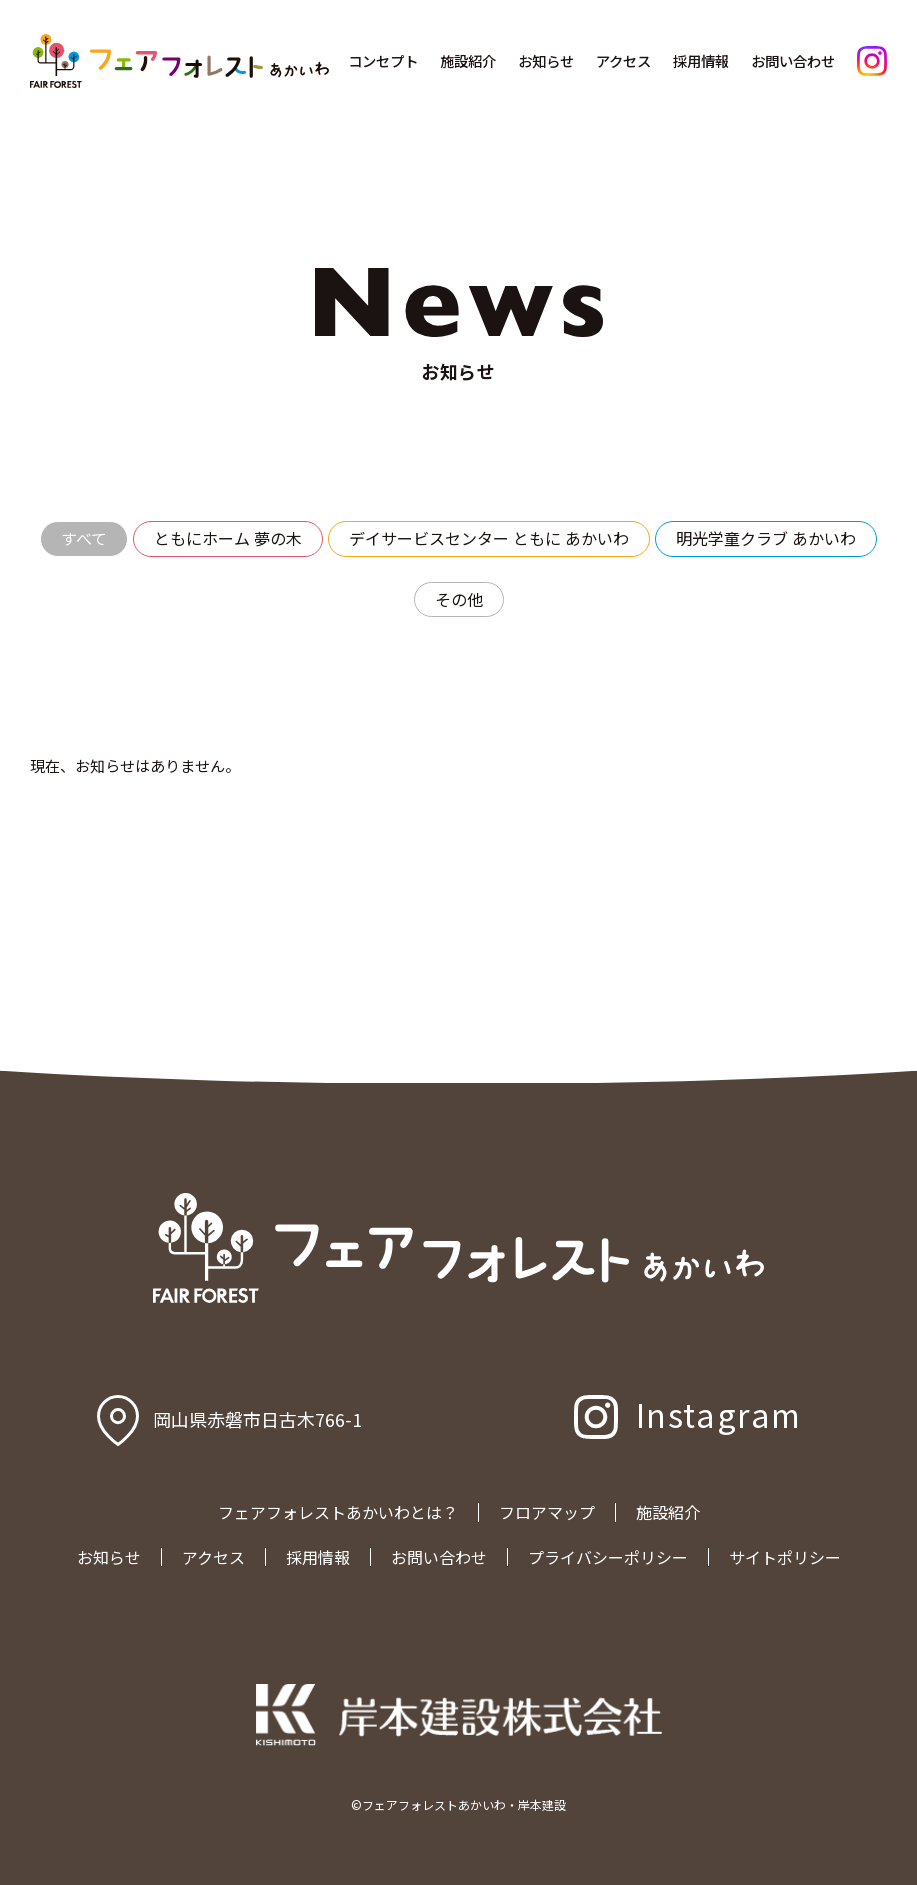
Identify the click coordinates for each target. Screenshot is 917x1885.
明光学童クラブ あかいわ (766, 538)
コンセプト (383, 60)
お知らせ (546, 60)
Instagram (719, 1414)
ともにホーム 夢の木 (228, 538)
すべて (84, 538)
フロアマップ (547, 1512)
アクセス (623, 60)
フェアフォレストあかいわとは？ (338, 1512)
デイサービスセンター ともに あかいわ (489, 538)
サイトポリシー (785, 1557)
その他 (459, 599)
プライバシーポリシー (608, 1557)
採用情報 (701, 60)
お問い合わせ (793, 60)
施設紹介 (468, 60)
